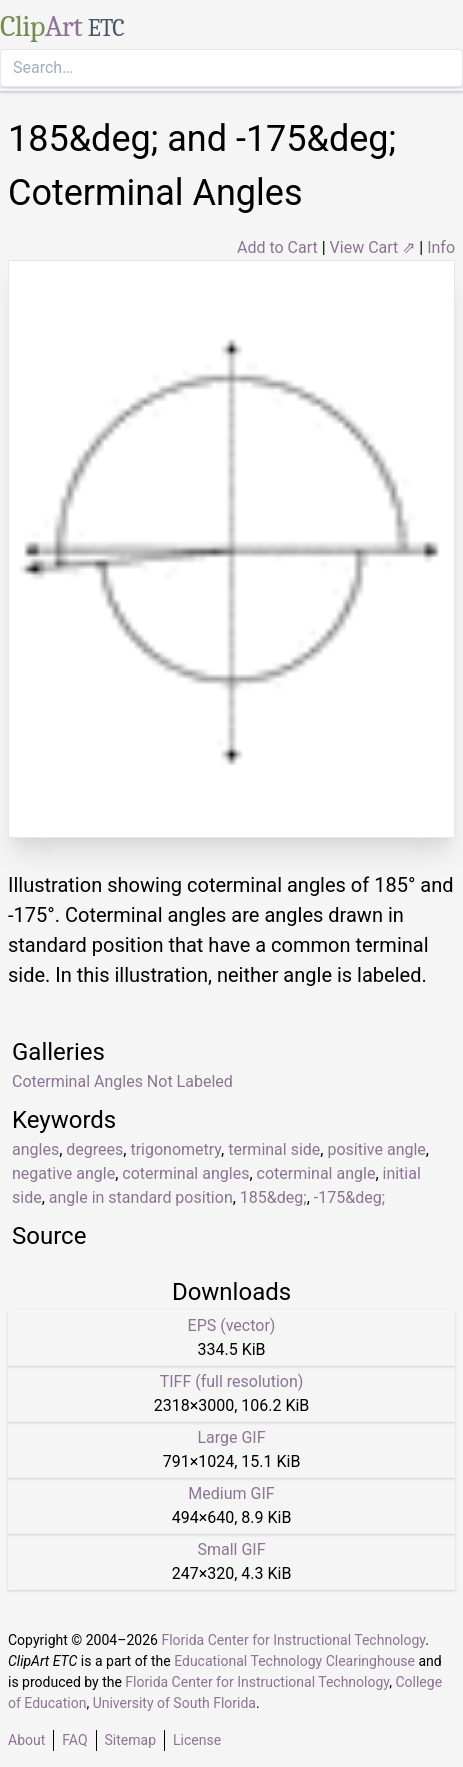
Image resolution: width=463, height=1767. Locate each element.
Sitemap (130, 1740)
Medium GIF (231, 1493)
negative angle (63, 1173)
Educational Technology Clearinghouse (294, 1661)
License (197, 1740)
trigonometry (175, 1149)
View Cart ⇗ (373, 247)
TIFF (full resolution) (232, 1381)
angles (35, 1149)
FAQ (74, 1740)
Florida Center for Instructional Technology (293, 1640)
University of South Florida (174, 1703)
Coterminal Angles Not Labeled (122, 1081)
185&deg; (273, 1197)
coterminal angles (185, 1173)
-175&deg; (349, 1197)
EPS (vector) (232, 1325)
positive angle (376, 1149)
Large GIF (231, 1437)
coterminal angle (316, 1173)
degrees (94, 1149)
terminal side (274, 1149)
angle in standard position (141, 1197)
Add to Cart (277, 247)
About (26, 1740)
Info (441, 247)
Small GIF (231, 1549)
